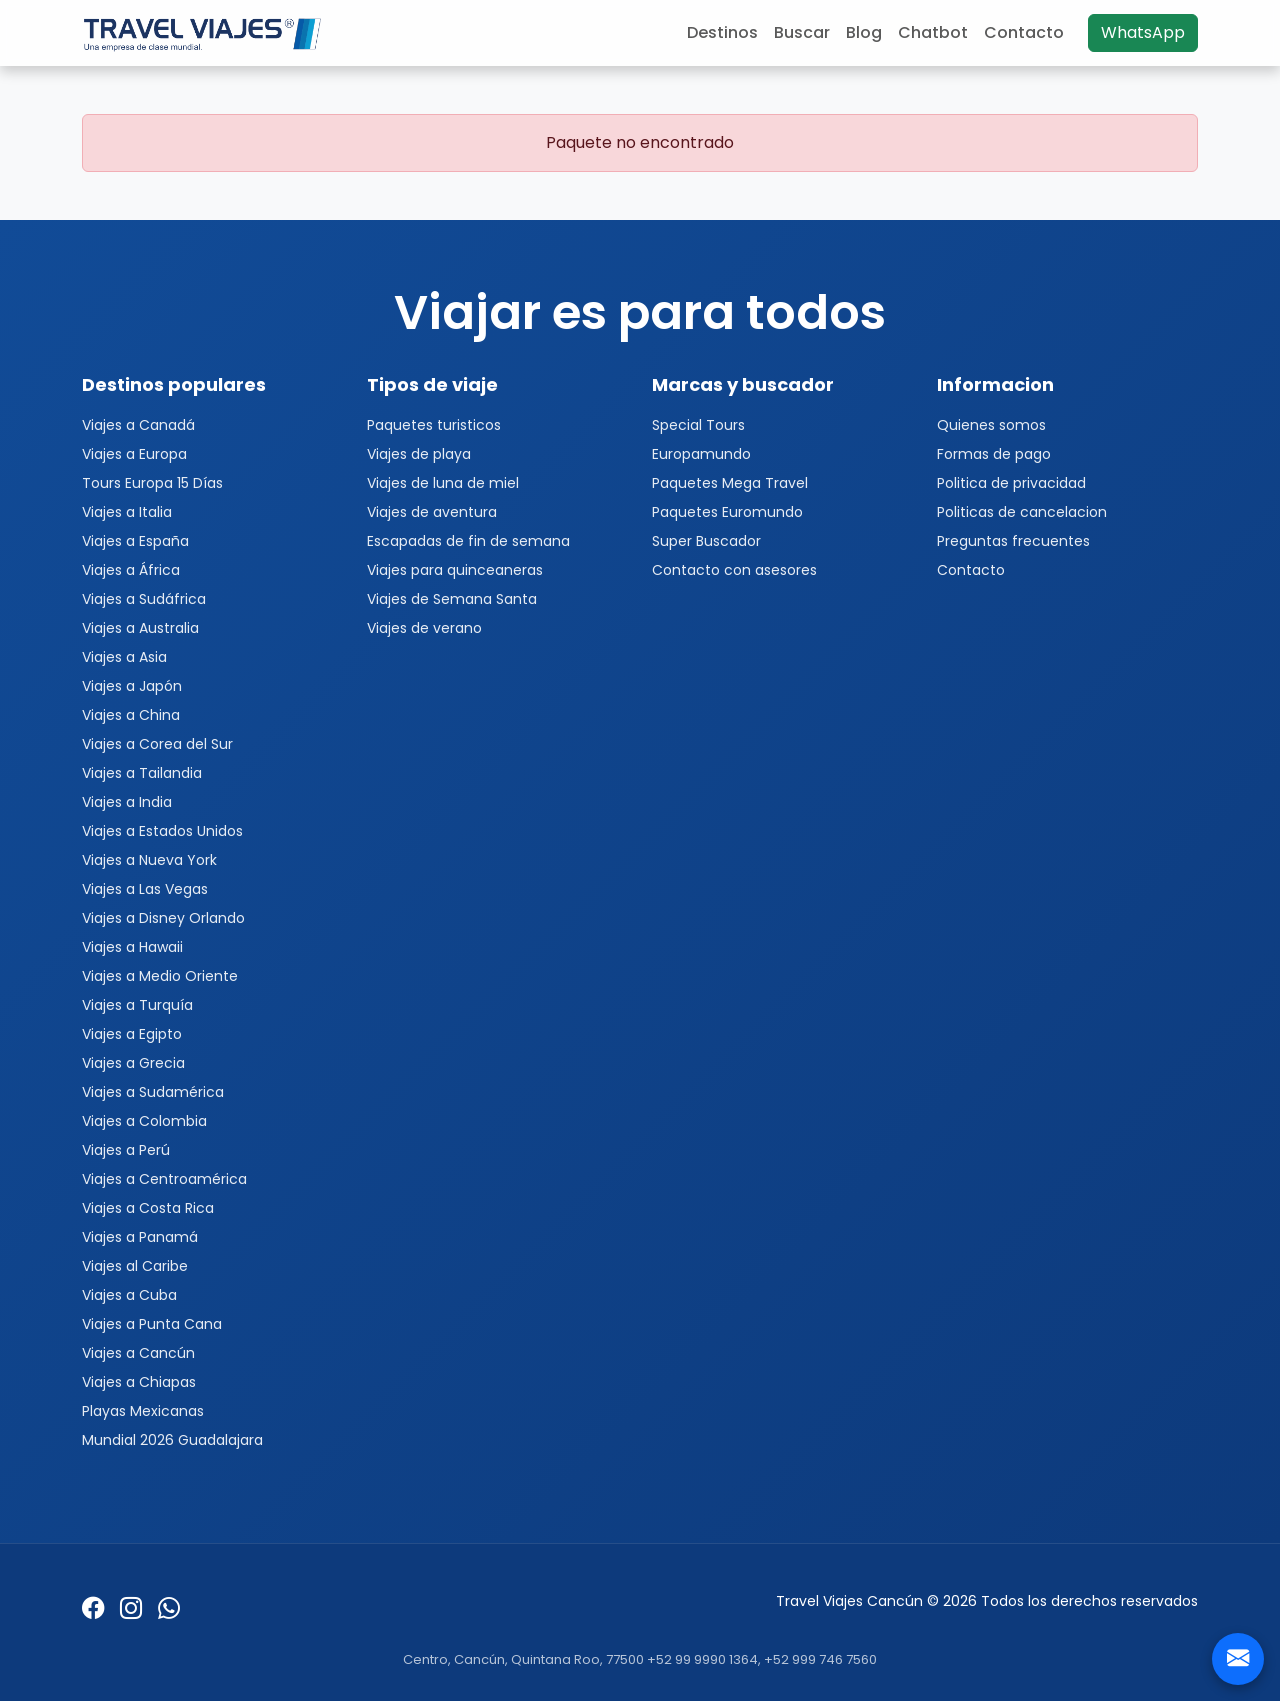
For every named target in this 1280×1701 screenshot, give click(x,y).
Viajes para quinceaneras (455, 570)
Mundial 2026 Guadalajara (172, 1440)
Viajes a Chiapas (139, 1382)
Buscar (802, 32)
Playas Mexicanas (143, 1411)
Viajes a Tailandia (142, 773)
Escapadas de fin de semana (468, 541)
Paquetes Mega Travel (730, 483)
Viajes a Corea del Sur (157, 744)
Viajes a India (127, 802)
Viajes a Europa (134, 454)
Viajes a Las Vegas (145, 889)
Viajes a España (135, 541)
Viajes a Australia (140, 628)
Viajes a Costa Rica (148, 1208)
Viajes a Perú (126, 1150)
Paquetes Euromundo (727, 512)
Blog (864, 32)
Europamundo (701, 454)
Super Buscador (706, 541)
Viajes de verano (424, 628)
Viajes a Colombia (144, 1121)
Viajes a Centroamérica (164, 1179)
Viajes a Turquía (137, 1005)
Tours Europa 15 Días (152, 483)
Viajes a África (131, 570)
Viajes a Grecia (133, 1063)
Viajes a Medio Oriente (160, 976)
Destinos (722, 32)
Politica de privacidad (1011, 483)
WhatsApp (1143, 32)
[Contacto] (1238, 1659)
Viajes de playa (419, 454)
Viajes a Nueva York (149, 860)
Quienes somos (991, 425)
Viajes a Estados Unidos (162, 831)
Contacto (1024, 32)
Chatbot (933, 32)
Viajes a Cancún (138, 1353)
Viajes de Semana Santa (452, 599)
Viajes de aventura (432, 512)
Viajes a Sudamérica (153, 1092)
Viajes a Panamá (140, 1237)
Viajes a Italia (127, 512)
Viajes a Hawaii (132, 947)
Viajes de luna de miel (443, 483)
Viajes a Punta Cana (152, 1324)
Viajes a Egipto (132, 1034)
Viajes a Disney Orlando (163, 918)
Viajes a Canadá (138, 425)
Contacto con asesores (734, 570)
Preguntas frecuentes (1013, 541)
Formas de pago (994, 454)
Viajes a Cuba (129, 1295)
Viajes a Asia (124, 657)
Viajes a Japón (132, 686)
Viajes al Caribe (135, 1266)
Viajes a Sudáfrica (144, 599)
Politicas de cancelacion (1022, 512)
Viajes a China (131, 715)
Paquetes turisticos (434, 425)
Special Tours (698, 425)
